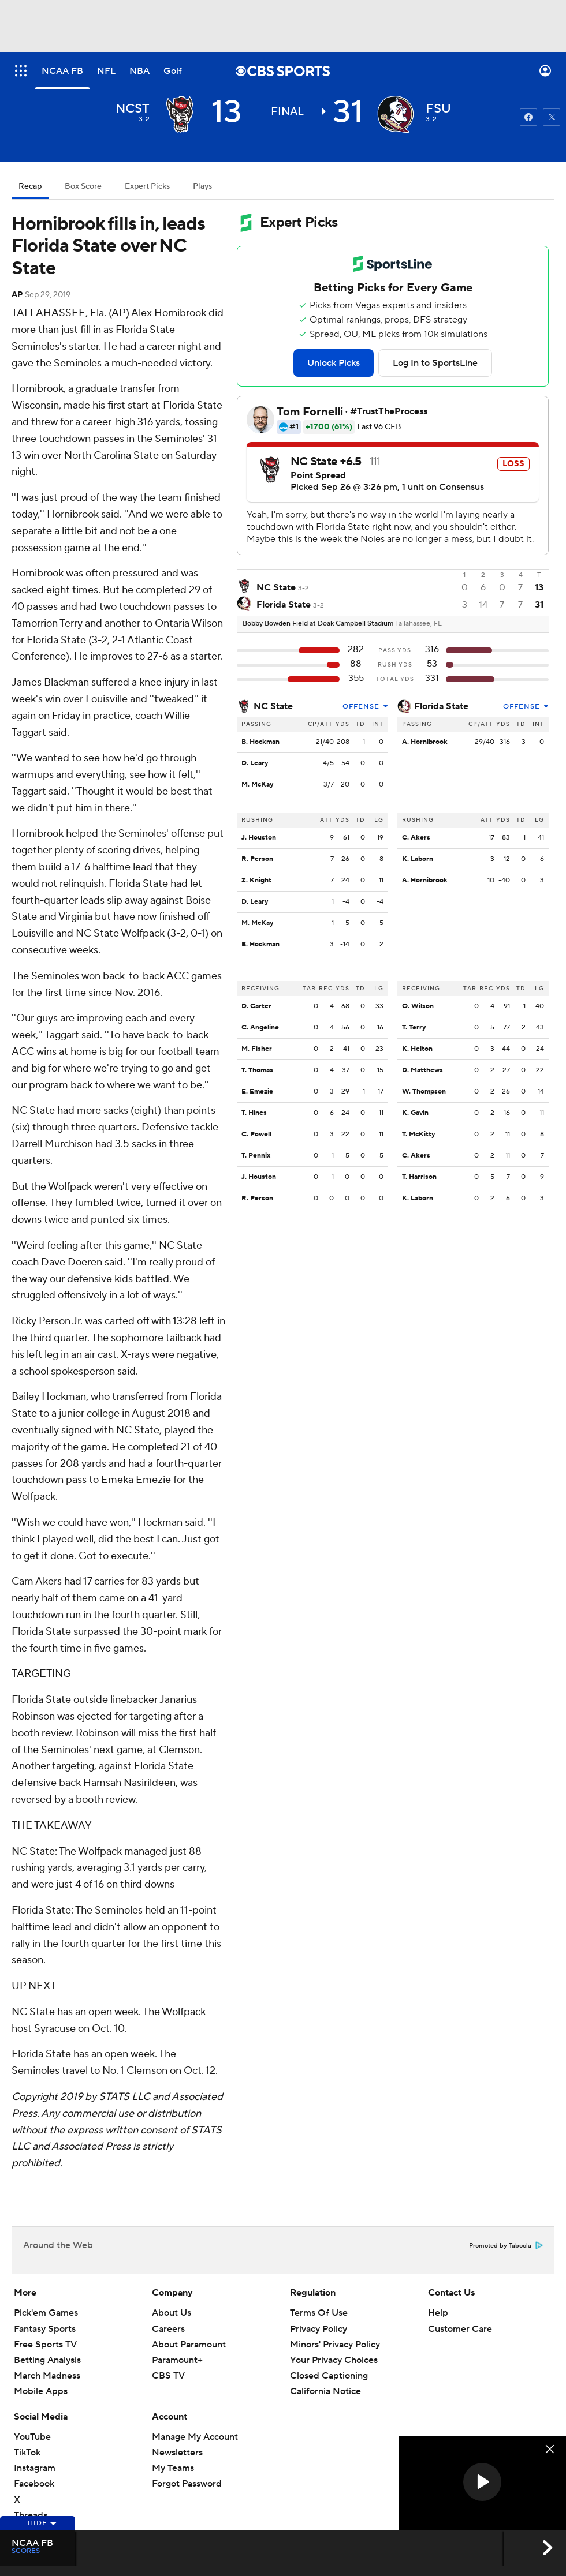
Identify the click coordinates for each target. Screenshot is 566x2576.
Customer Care (460, 2329)
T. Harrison (419, 1177)
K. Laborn (417, 859)
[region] (482, 2483)
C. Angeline (260, 1027)
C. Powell (256, 1134)
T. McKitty (418, 1134)
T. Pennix (255, 1155)
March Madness (47, 2376)
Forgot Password (187, 2483)
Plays (202, 186)
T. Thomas (257, 1070)
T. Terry (414, 1027)
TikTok (27, 2452)
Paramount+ (177, 2360)
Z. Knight (256, 880)
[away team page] (179, 114)
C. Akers (416, 837)
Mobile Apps (41, 2391)
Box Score (83, 186)
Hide (42, 2523)
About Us (171, 2313)
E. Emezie (257, 1091)
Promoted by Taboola (506, 2246)
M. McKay (257, 784)
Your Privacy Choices (334, 2360)
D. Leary (254, 763)
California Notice (325, 2391)
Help (438, 2313)
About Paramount (189, 2344)
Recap (30, 186)
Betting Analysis (47, 2360)
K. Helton (417, 1048)
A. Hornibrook (425, 741)
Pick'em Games (46, 2313)
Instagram (34, 2468)
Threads (30, 2515)
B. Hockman (260, 741)
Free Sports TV (45, 2344)
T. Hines (254, 1113)
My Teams (173, 2468)
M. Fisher (256, 1048)
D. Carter (256, 1006)
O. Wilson (418, 1006)
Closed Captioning (329, 2376)
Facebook (34, 2483)
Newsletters (177, 2452)
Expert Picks (147, 186)
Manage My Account (195, 2437)
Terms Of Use (319, 2313)
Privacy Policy (318, 2329)
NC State (273, 706)
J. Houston (258, 837)
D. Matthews (422, 1070)
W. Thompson (424, 1091)
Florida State (441, 706)
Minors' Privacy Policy (335, 2344)
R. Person (257, 859)
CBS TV (168, 2376)
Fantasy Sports (45, 2329)
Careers (168, 2329)
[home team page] (395, 114)
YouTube (32, 2437)
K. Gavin (415, 1113)
